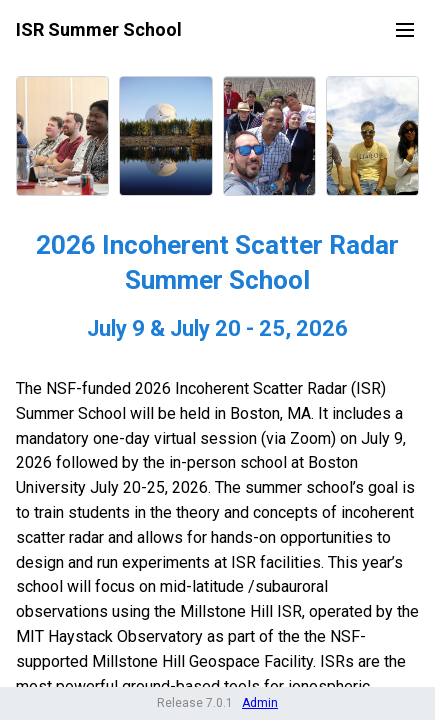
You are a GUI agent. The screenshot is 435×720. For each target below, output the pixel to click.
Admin (260, 703)
